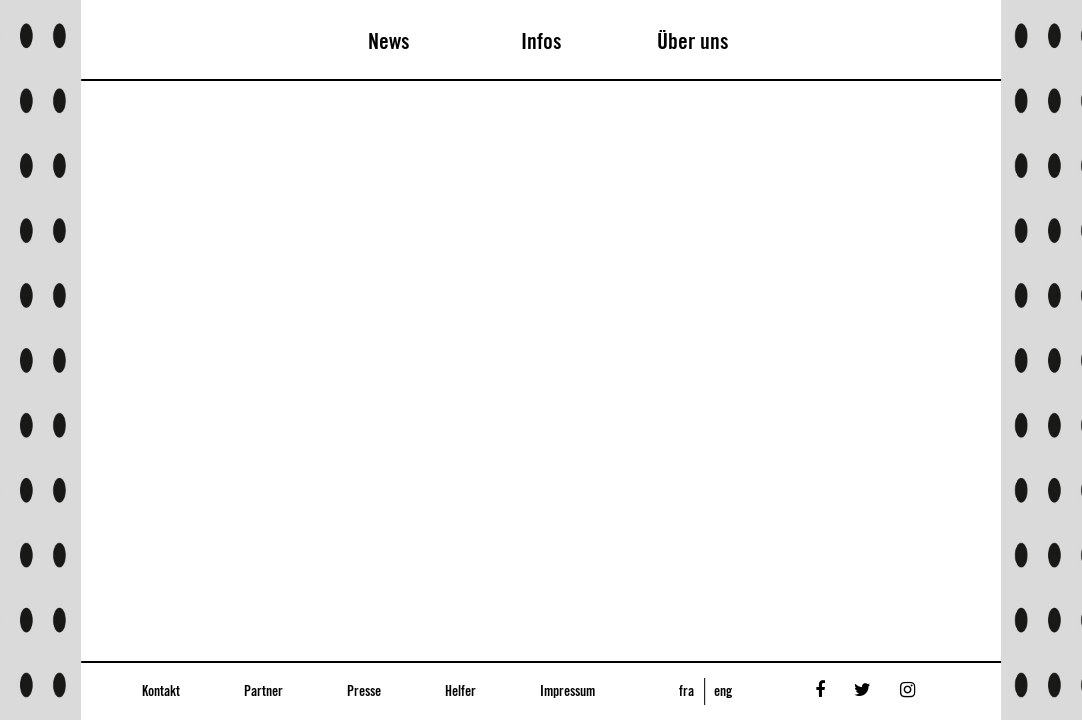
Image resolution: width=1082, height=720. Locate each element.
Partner (263, 692)
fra (686, 692)
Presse (364, 692)
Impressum (567, 692)
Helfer (460, 692)
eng (723, 692)
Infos (541, 42)
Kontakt (161, 692)
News (389, 42)
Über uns (693, 42)
